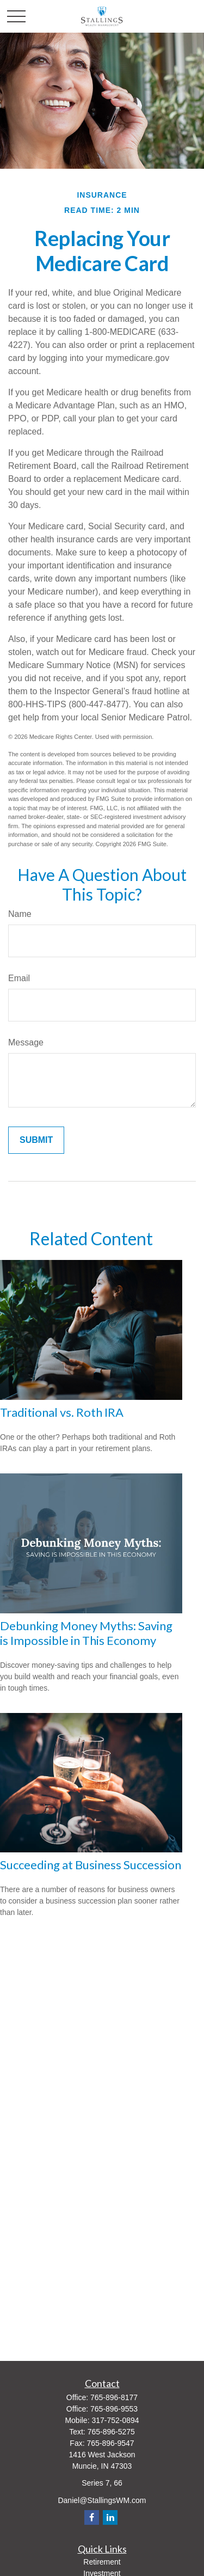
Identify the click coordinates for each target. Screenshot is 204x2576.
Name (20, 914)
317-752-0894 (115, 2420)
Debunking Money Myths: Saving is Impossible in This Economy (86, 1633)
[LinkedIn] (110, 2517)
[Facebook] (91, 2517)
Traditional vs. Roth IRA (61, 1412)
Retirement (101, 2561)
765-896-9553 (114, 2408)
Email (19, 978)
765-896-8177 (114, 2397)
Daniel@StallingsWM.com (102, 2500)
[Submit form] (36, 1140)
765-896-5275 (111, 2431)
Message (26, 1042)
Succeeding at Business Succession (90, 1864)
